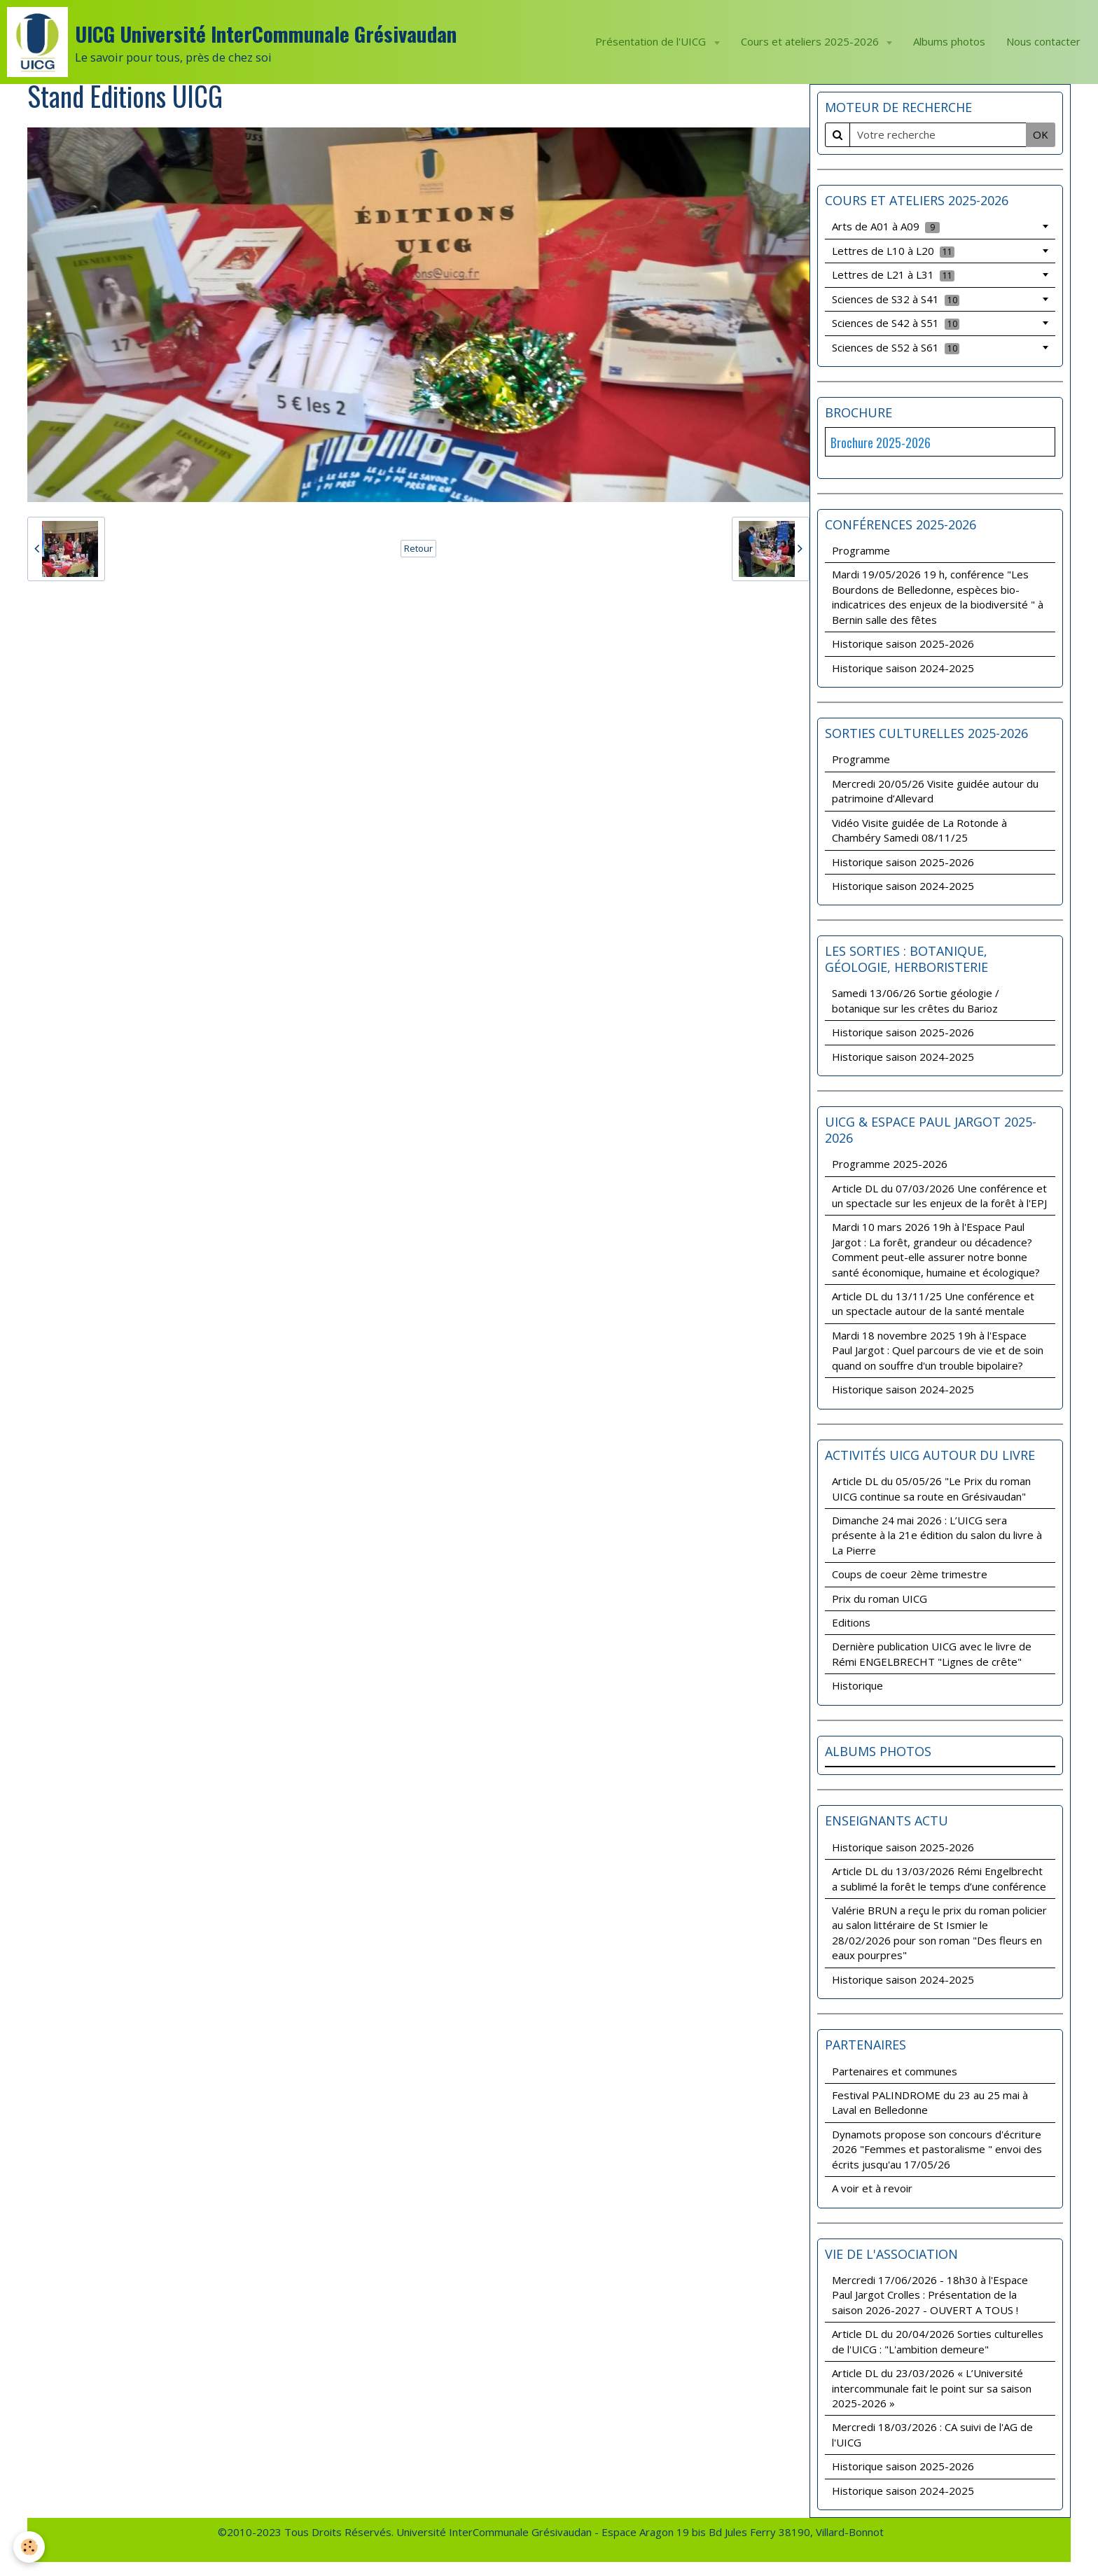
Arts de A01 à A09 (886, 226)
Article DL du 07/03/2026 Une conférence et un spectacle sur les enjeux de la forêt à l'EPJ (939, 1195)
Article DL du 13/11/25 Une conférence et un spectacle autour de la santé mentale (933, 1303)
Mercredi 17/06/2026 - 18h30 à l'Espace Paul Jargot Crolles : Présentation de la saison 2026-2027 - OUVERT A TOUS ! (930, 2295)
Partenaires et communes (894, 2071)
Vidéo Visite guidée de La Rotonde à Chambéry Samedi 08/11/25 (919, 830)
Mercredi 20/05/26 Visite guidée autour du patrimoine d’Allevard (935, 791)
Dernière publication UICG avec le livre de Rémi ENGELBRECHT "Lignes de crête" (931, 1653)
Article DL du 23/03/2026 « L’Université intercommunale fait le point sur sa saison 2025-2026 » (931, 2388)
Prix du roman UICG (879, 1599)
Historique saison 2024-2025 (903, 668)
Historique (857, 1685)
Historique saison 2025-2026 (903, 643)
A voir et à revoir (872, 2188)
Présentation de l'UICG (652, 41)
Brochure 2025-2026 (881, 442)
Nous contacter (1043, 41)
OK (1040, 134)
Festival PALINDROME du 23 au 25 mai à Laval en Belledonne (930, 2102)
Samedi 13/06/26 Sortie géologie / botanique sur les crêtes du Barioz (915, 1000)
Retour (418, 548)
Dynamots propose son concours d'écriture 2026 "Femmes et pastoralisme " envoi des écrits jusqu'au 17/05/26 (937, 2149)
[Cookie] (30, 2547)
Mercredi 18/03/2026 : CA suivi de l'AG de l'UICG (932, 2434)
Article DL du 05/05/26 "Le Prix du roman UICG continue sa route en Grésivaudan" (931, 1488)
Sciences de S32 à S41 (895, 299)
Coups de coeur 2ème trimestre (909, 1574)
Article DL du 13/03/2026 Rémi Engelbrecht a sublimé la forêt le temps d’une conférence (939, 1878)
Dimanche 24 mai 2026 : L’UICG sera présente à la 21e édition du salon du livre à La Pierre (937, 1535)
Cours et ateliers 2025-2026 (811, 41)
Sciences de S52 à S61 (895, 347)
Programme (861, 550)
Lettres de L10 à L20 (893, 251)
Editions (851, 1622)
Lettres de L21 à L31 (893, 274)
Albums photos (949, 41)
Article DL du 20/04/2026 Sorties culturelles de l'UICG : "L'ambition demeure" (937, 2341)
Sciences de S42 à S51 (895, 323)
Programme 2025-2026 (889, 1164)
